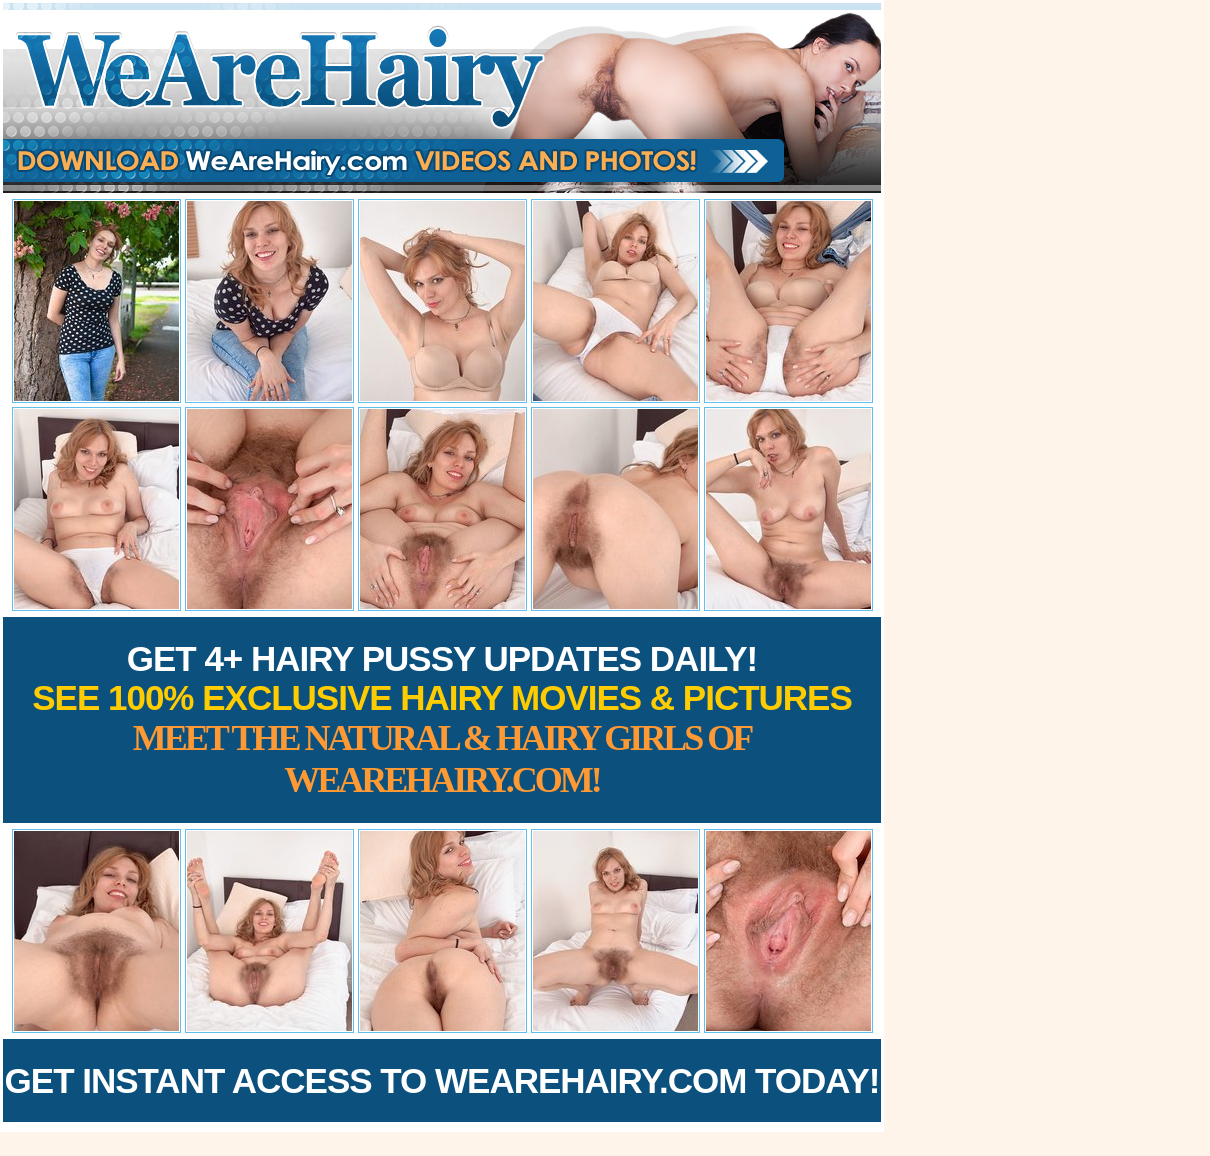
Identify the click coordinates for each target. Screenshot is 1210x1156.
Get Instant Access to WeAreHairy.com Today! (442, 1080)
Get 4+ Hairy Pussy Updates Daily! (442, 719)
